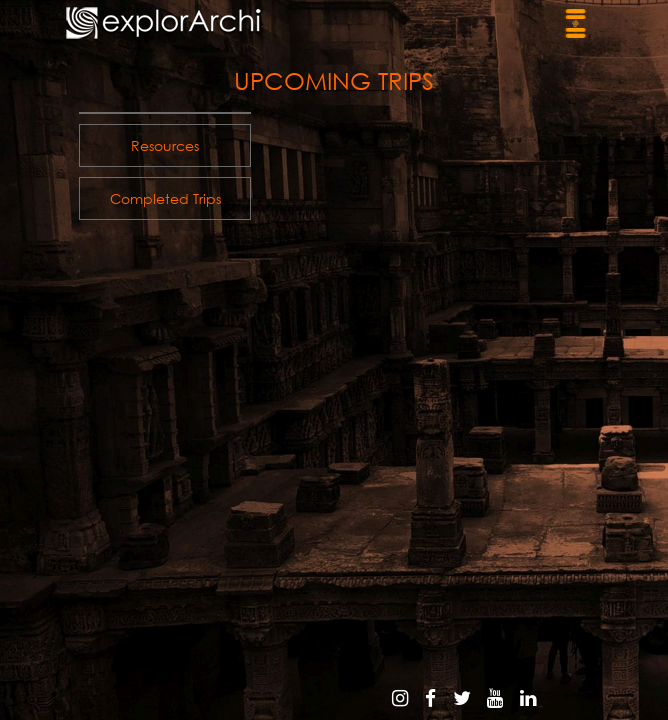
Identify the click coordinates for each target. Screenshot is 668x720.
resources (165, 145)
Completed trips (165, 198)
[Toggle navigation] (575, 23)
